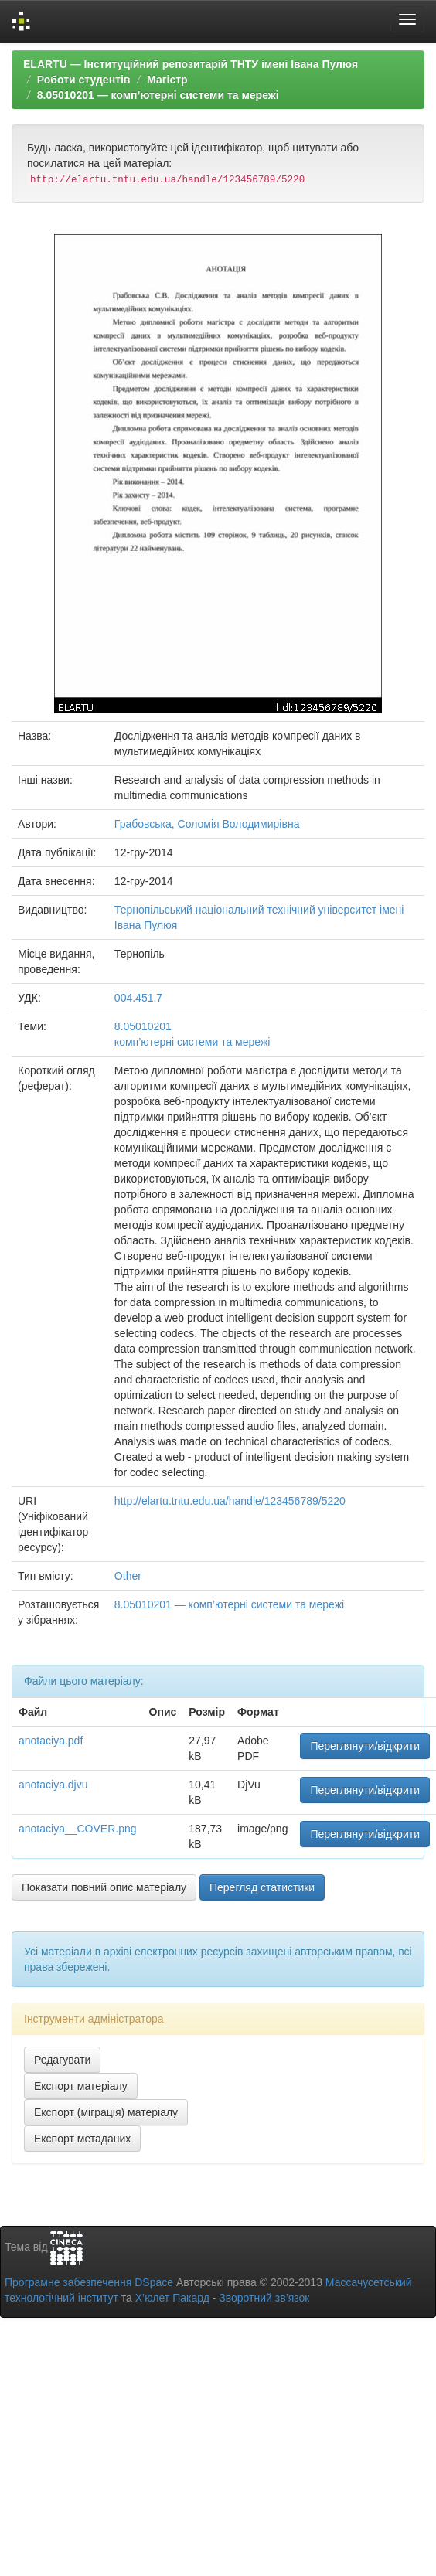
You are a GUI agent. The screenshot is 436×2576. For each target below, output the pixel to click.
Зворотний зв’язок (264, 2298)
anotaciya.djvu (53, 1784)
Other (127, 1576)
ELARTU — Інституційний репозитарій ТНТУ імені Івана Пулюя (190, 64)
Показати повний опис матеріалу (104, 1887)
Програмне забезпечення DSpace (89, 2282)
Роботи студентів (84, 79)
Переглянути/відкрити (365, 1746)
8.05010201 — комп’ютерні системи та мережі (158, 95)
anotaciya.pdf (51, 1740)
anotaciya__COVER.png (78, 1828)
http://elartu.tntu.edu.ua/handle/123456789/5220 (230, 1501)
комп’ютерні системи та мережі (192, 1042)
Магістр (167, 79)
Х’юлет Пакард (172, 2298)
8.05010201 (143, 1026)
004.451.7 (138, 998)
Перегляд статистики (262, 1887)
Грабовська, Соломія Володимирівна (207, 824)
